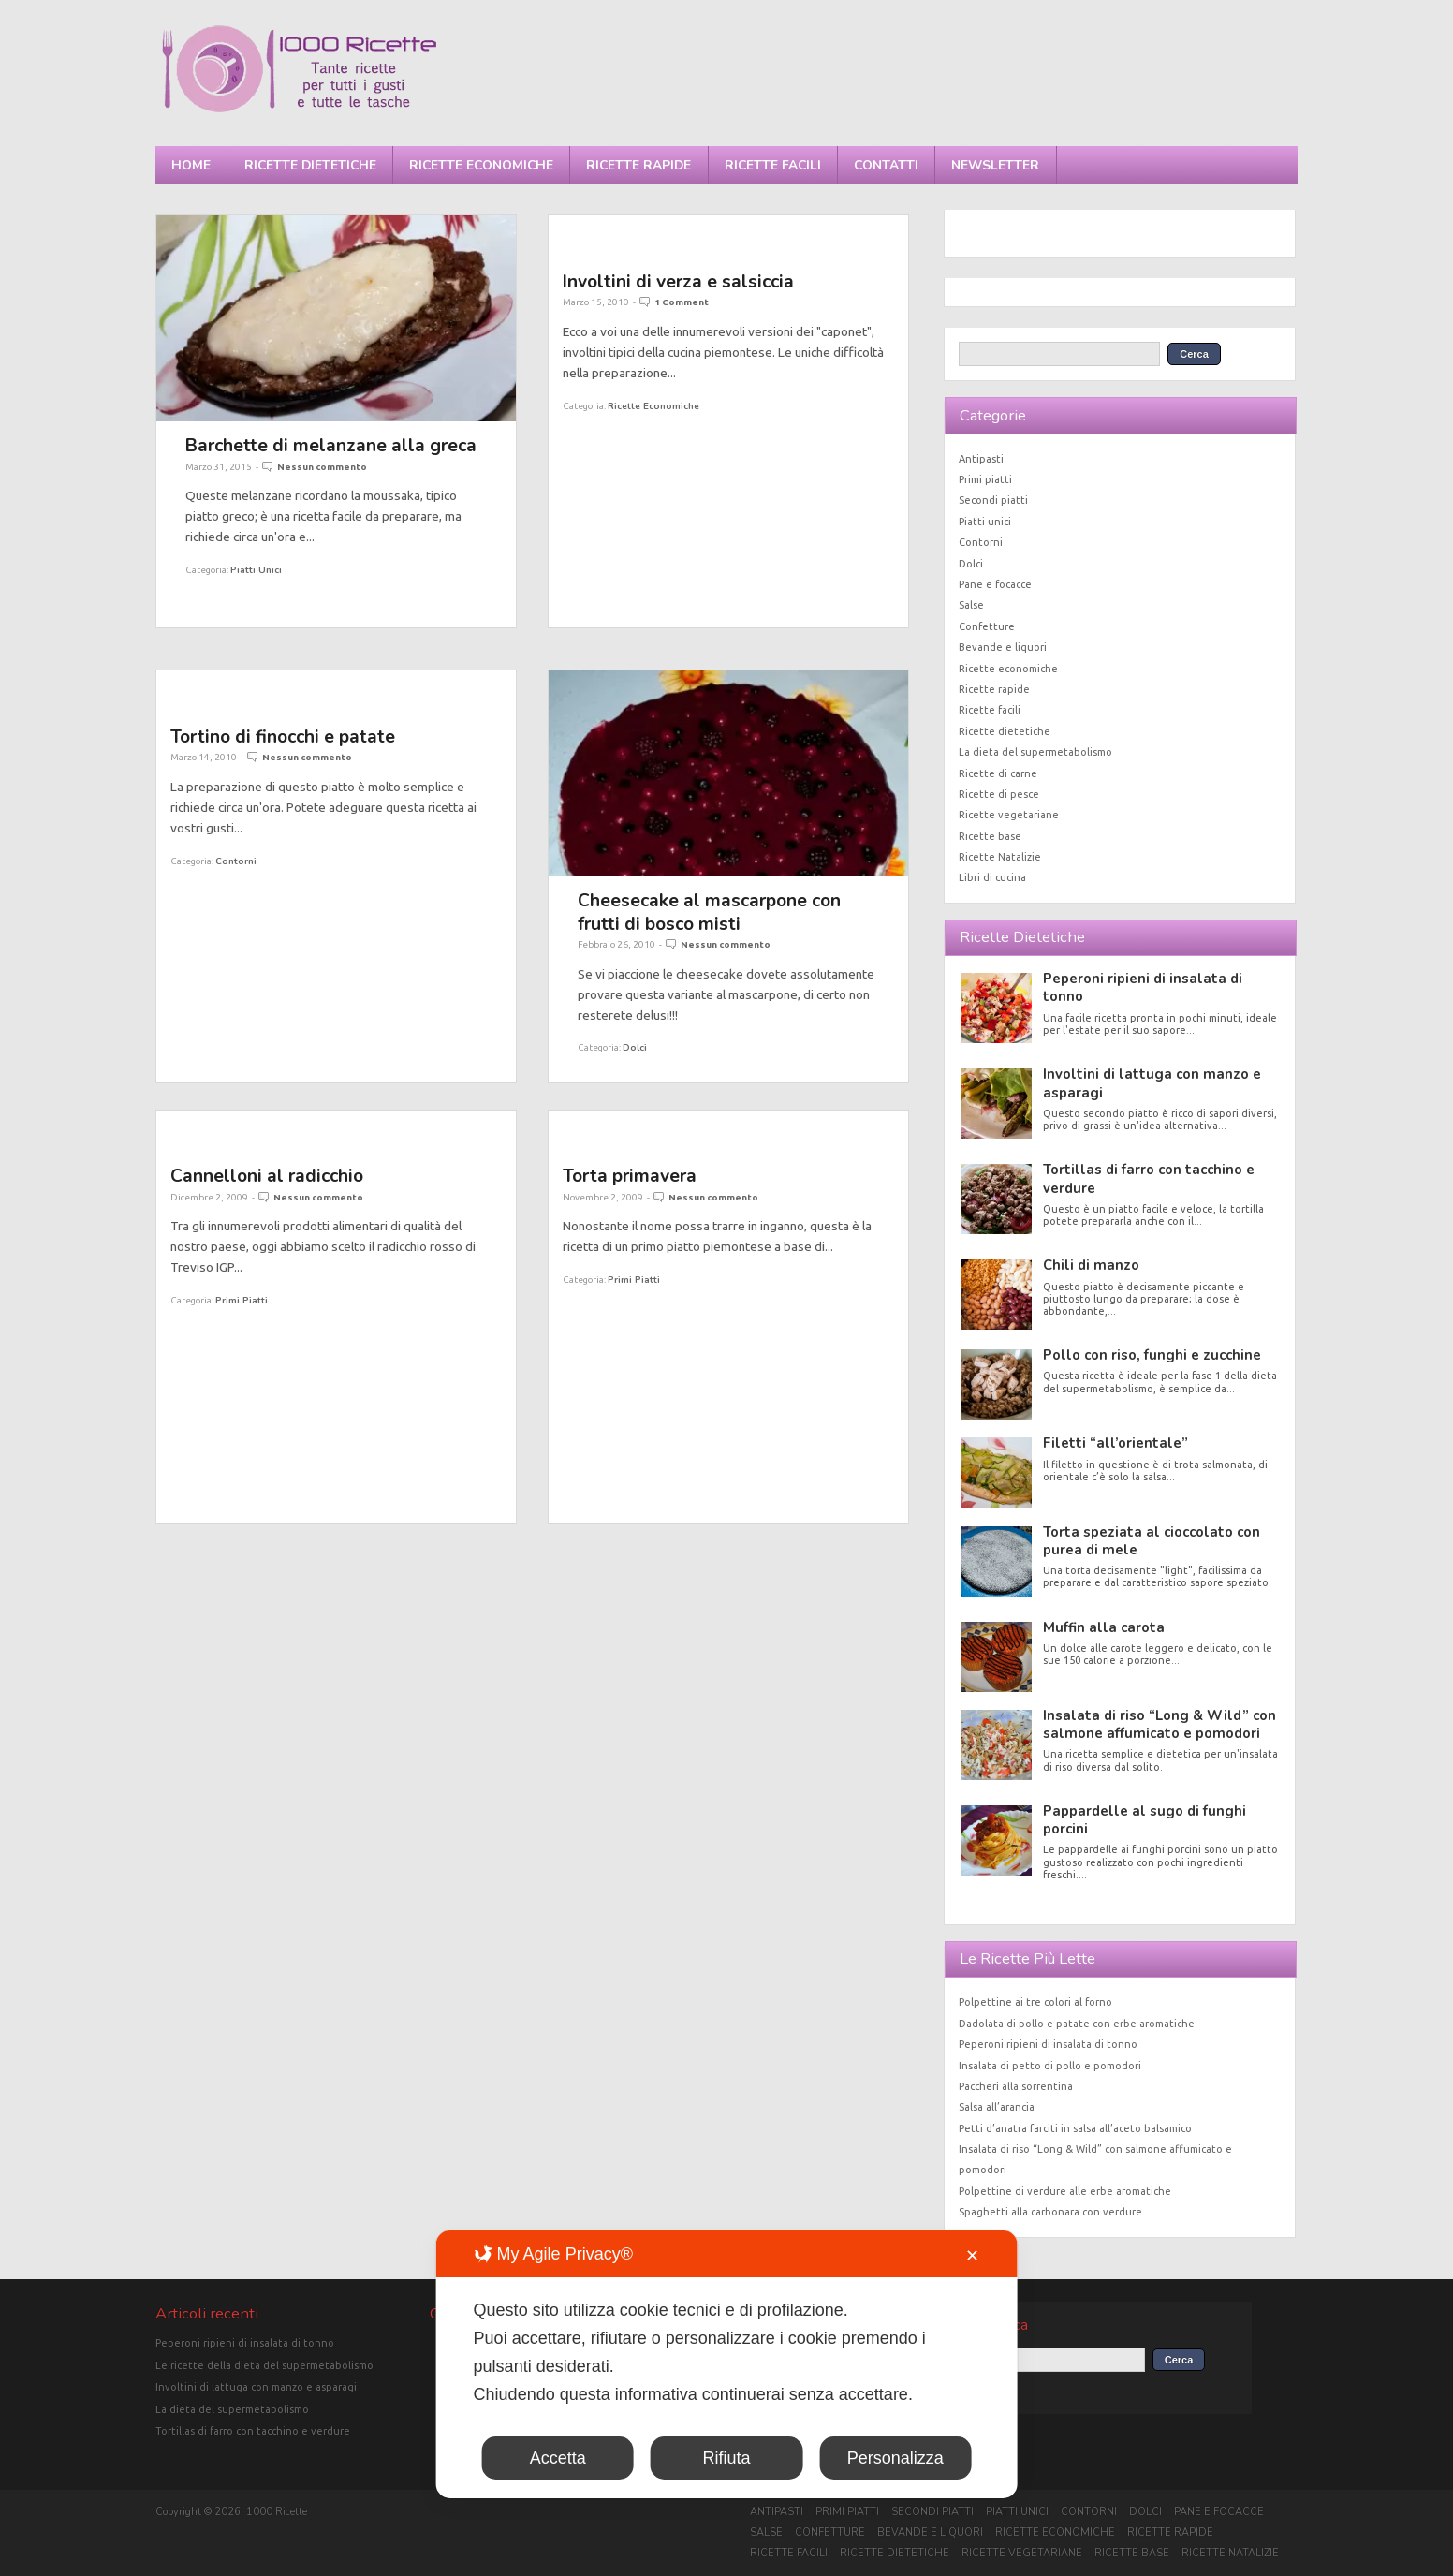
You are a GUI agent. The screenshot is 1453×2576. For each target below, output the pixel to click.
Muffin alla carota (1104, 1627)
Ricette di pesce (999, 794)
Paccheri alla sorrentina (1016, 2086)
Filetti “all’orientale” (1115, 1443)
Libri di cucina (992, 877)
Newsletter (995, 165)
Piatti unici (256, 570)
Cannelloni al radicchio (266, 1175)
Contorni (236, 861)
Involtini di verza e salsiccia (678, 281)
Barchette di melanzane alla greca (331, 445)
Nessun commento (322, 467)
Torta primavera (630, 1175)
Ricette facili (773, 165)
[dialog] (727, 2364)
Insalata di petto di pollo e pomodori (1050, 2065)
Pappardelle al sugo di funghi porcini (1144, 1820)
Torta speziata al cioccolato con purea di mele (1151, 1541)
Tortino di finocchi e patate (282, 736)
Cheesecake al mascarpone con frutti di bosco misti (709, 911)
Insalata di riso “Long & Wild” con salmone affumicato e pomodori (1159, 1724)
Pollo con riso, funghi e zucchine (1152, 1355)
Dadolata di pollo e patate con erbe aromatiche (1077, 2023)
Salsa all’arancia (997, 2106)
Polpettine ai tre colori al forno (1035, 2002)
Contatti (886, 165)
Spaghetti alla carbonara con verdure (1050, 2211)
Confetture (987, 626)
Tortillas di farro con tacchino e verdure (1149, 1178)
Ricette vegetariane (1009, 814)
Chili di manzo (1091, 1265)
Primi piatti (241, 1300)
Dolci (635, 1047)
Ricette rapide (638, 165)
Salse (971, 605)
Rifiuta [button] (726, 2458)
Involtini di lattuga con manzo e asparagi (1152, 1083)
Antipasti (981, 458)
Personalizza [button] (895, 2458)
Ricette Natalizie (1000, 856)
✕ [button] (972, 2255)
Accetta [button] (558, 2458)
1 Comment (681, 302)
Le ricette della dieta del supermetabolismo (264, 2365)
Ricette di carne (998, 773)
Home (191, 165)
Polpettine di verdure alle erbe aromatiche (1065, 2191)
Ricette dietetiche (310, 165)
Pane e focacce (995, 584)
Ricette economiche (481, 165)
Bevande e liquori (1003, 647)
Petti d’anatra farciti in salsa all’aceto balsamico (1075, 2128)
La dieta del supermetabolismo (1035, 752)
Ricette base (990, 836)
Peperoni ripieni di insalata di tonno (1142, 987)
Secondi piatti (993, 500)
